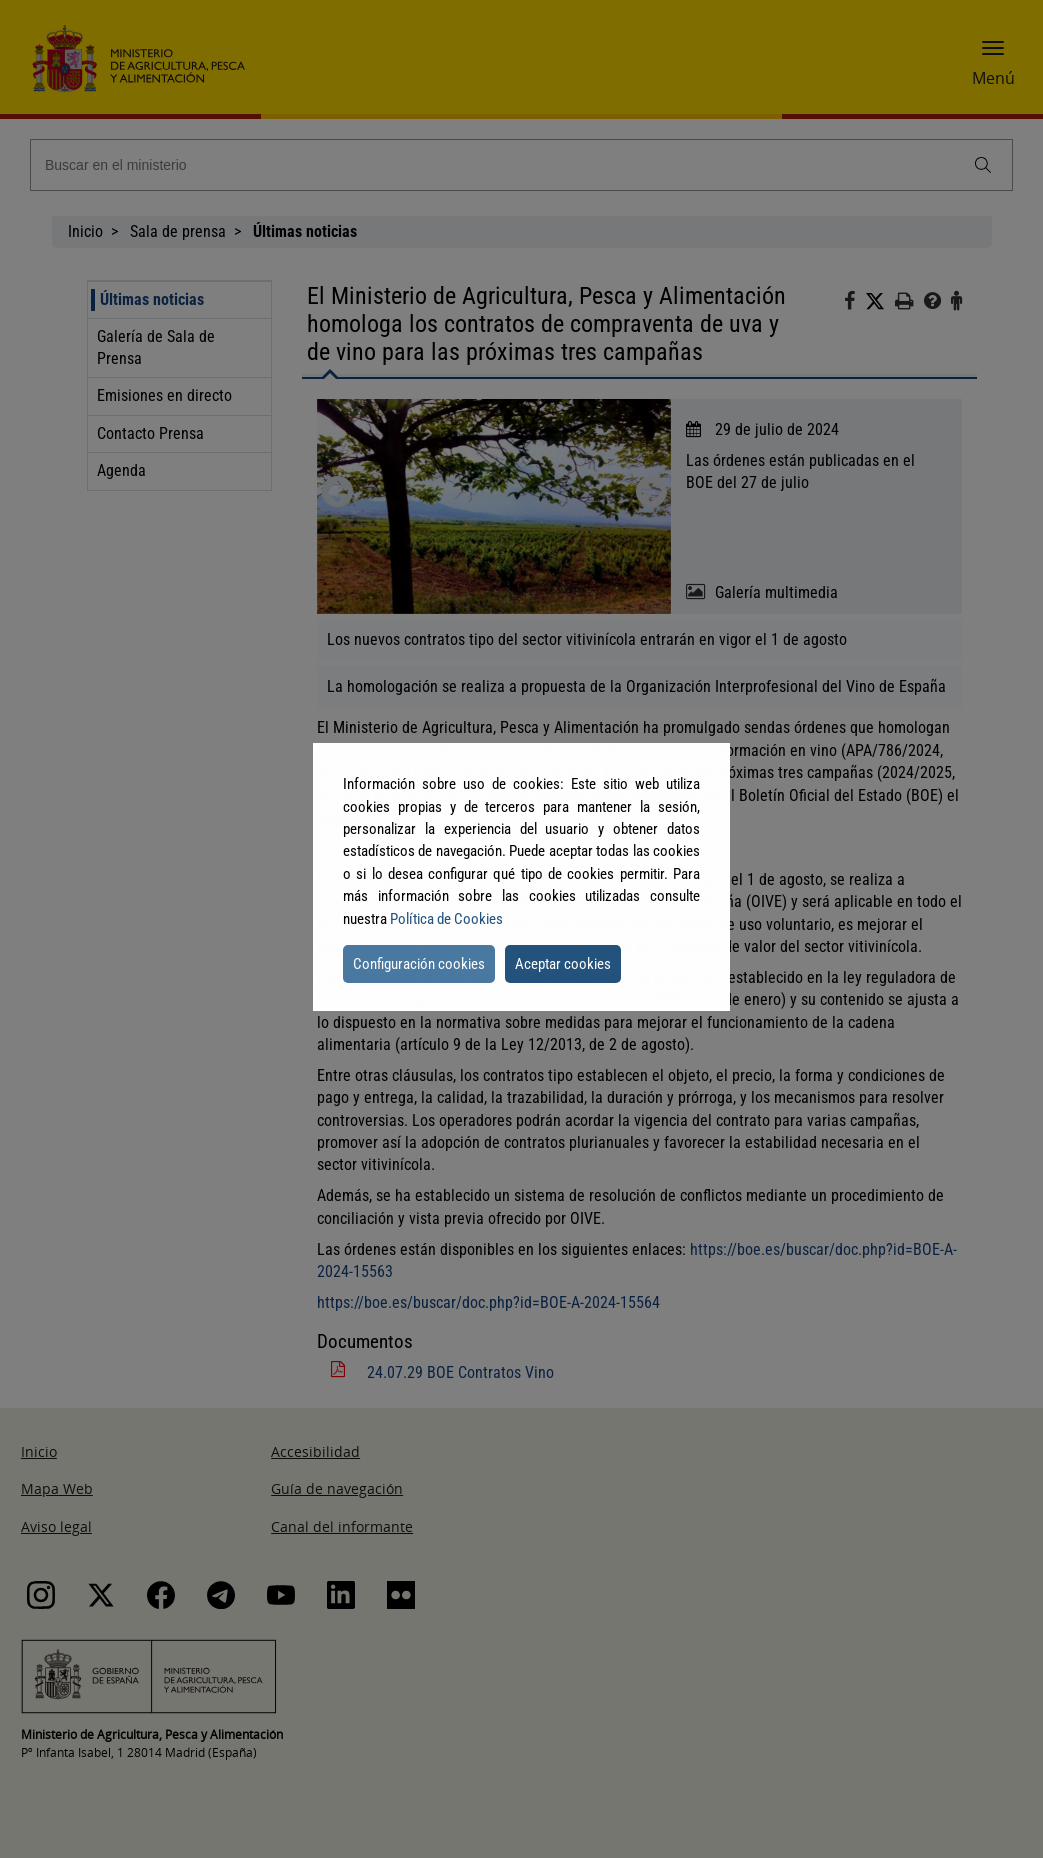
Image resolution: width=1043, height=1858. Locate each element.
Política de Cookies (446, 919)
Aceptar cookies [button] (563, 964)
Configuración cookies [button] (419, 964)
